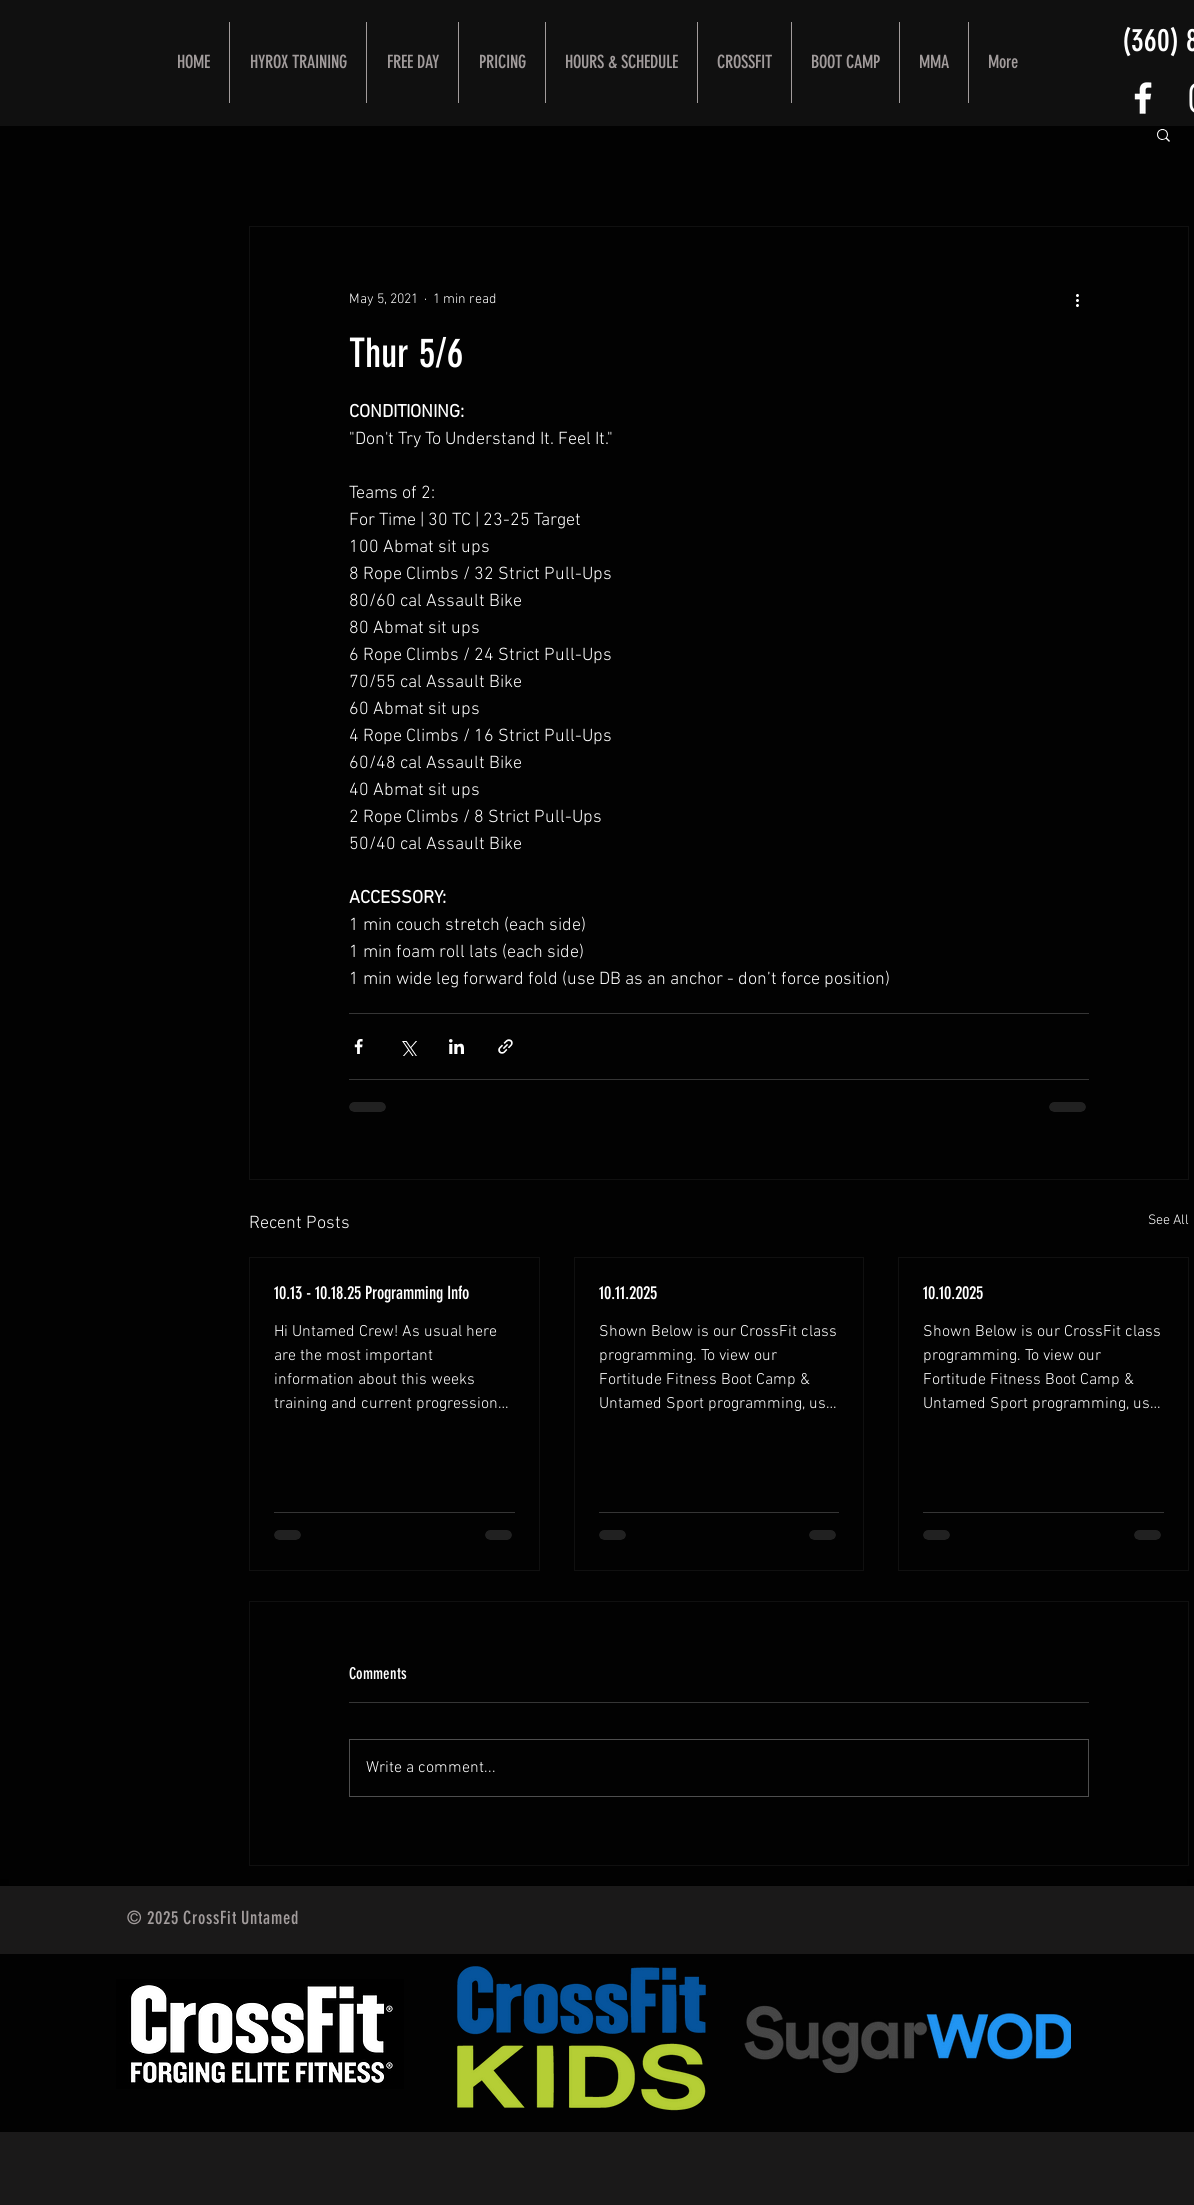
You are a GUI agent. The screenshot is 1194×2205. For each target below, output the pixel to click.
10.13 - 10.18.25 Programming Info (371, 1293)
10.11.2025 (628, 1293)
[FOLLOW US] (1143, 98)
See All (1168, 1220)
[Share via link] (505, 1046)
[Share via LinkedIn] (456, 1046)
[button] (1163, 134)
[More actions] (1077, 299)
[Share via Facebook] (358, 1046)
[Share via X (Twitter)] (407, 1046)
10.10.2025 (953, 1293)
